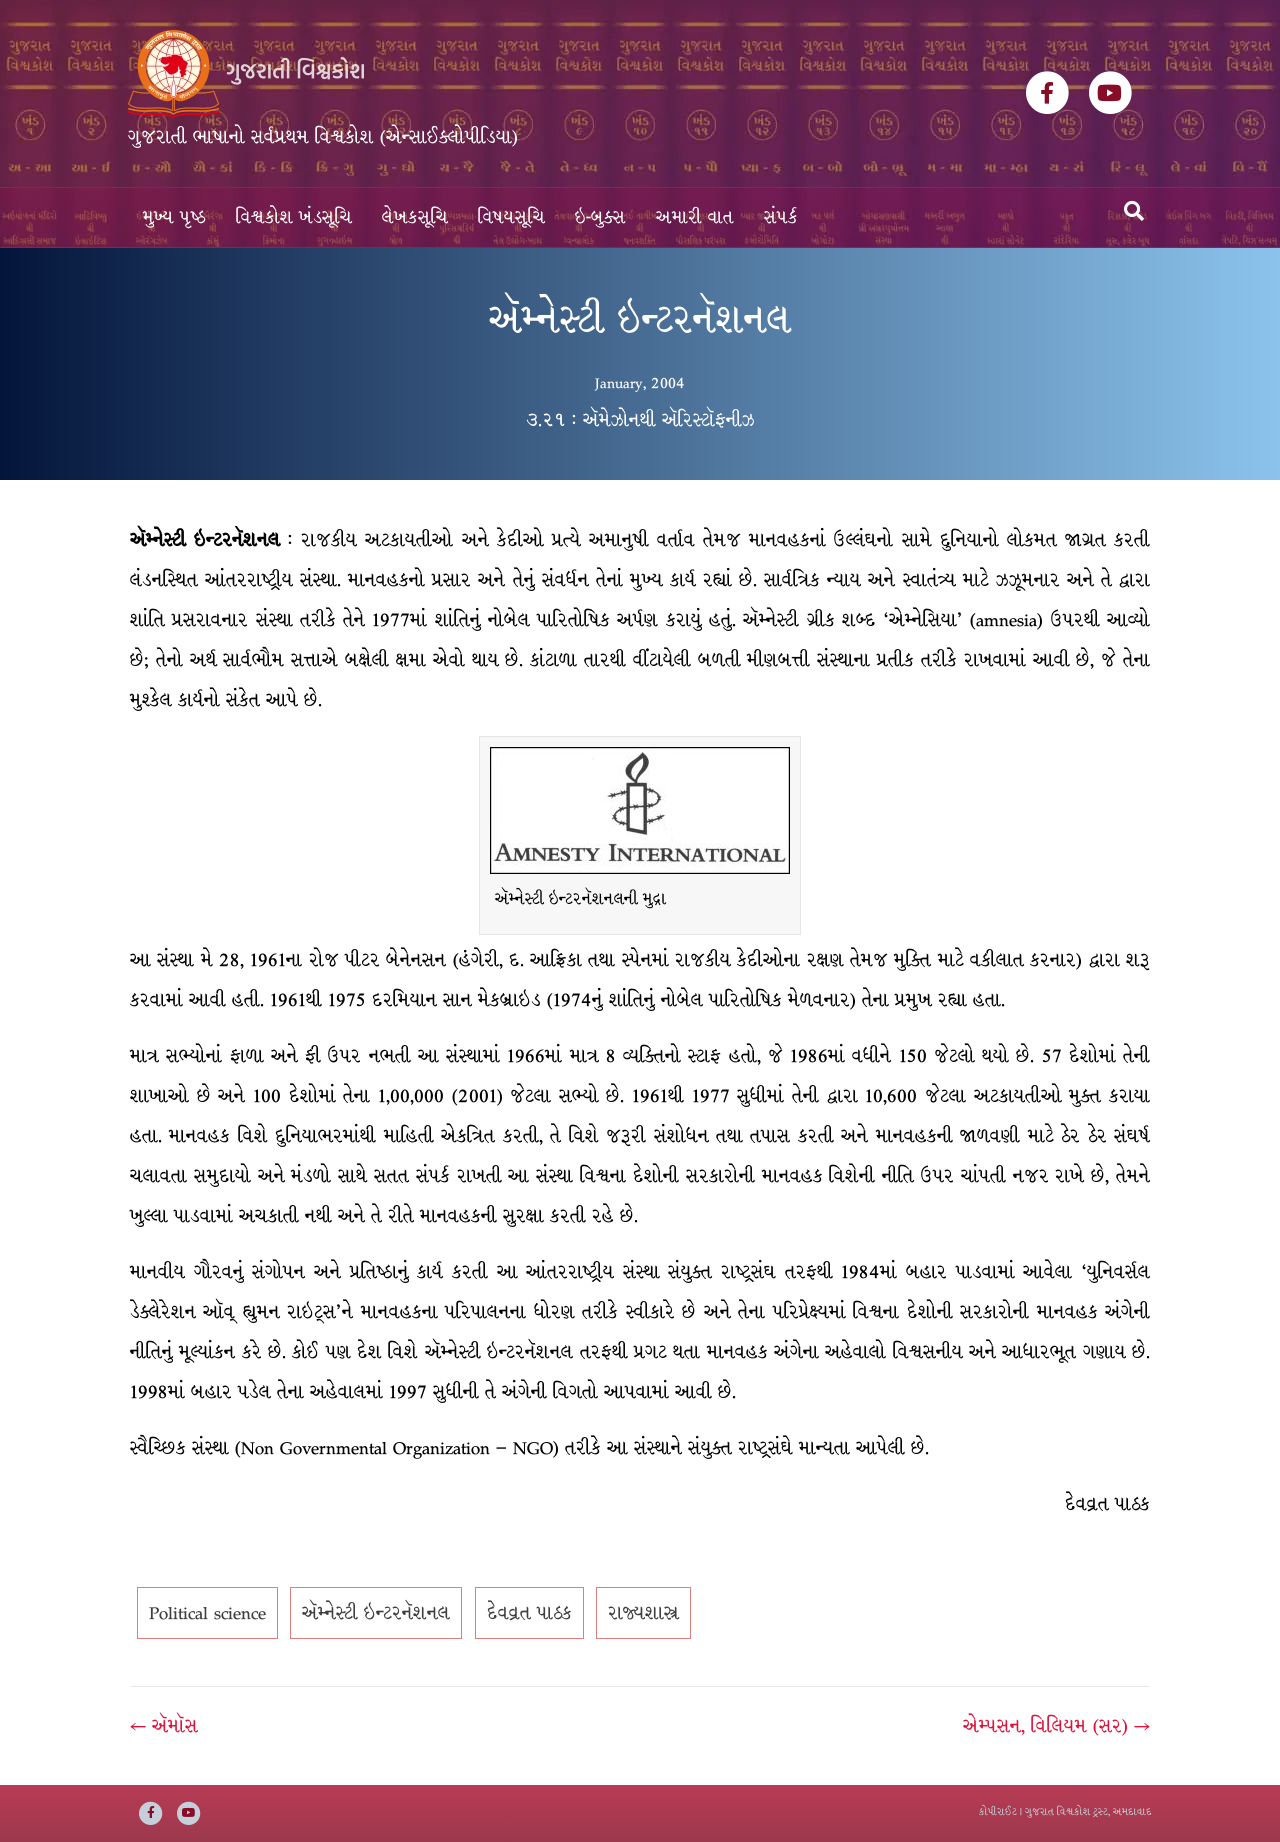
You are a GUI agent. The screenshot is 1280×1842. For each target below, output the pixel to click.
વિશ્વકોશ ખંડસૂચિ (294, 217)
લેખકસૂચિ (415, 217)
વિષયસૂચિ (511, 217)
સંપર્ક (781, 217)
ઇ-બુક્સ (600, 217)
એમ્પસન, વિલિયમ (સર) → (1056, 1720)
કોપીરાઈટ (998, 1811)
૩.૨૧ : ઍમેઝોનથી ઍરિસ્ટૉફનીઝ (640, 420)
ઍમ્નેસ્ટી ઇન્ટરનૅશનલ (376, 1607)
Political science (207, 1607)
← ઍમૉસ (164, 1720)
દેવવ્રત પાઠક (529, 1607)
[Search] (1134, 211)
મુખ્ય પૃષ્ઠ (174, 217)
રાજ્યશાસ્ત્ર (643, 1607)
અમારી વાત (695, 217)
